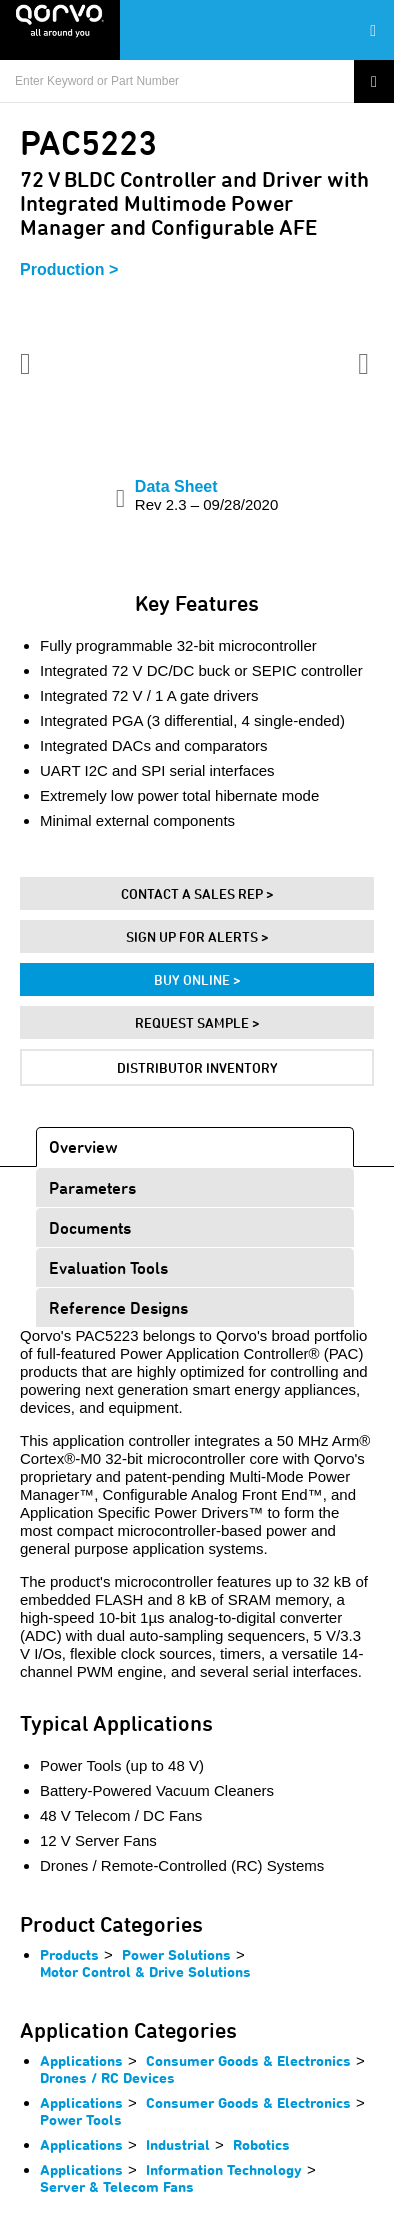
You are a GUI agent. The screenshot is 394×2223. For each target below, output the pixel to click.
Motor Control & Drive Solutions (145, 1971)
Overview (83, 1146)
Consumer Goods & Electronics (248, 2060)
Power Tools (81, 2119)
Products (69, 1954)
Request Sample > (197, 1022)
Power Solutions (176, 1954)
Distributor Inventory (197, 1067)
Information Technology (224, 2169)
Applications (81, 2060)
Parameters (92, 1187)
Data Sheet (206, 495)
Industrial (178, 2144)
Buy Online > (197, 979)
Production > (69, 269)
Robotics (261, 2144)
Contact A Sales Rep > (197, 893)
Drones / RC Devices (107, 2077)
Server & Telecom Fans (117, 2186)
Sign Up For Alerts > (197, 936)
